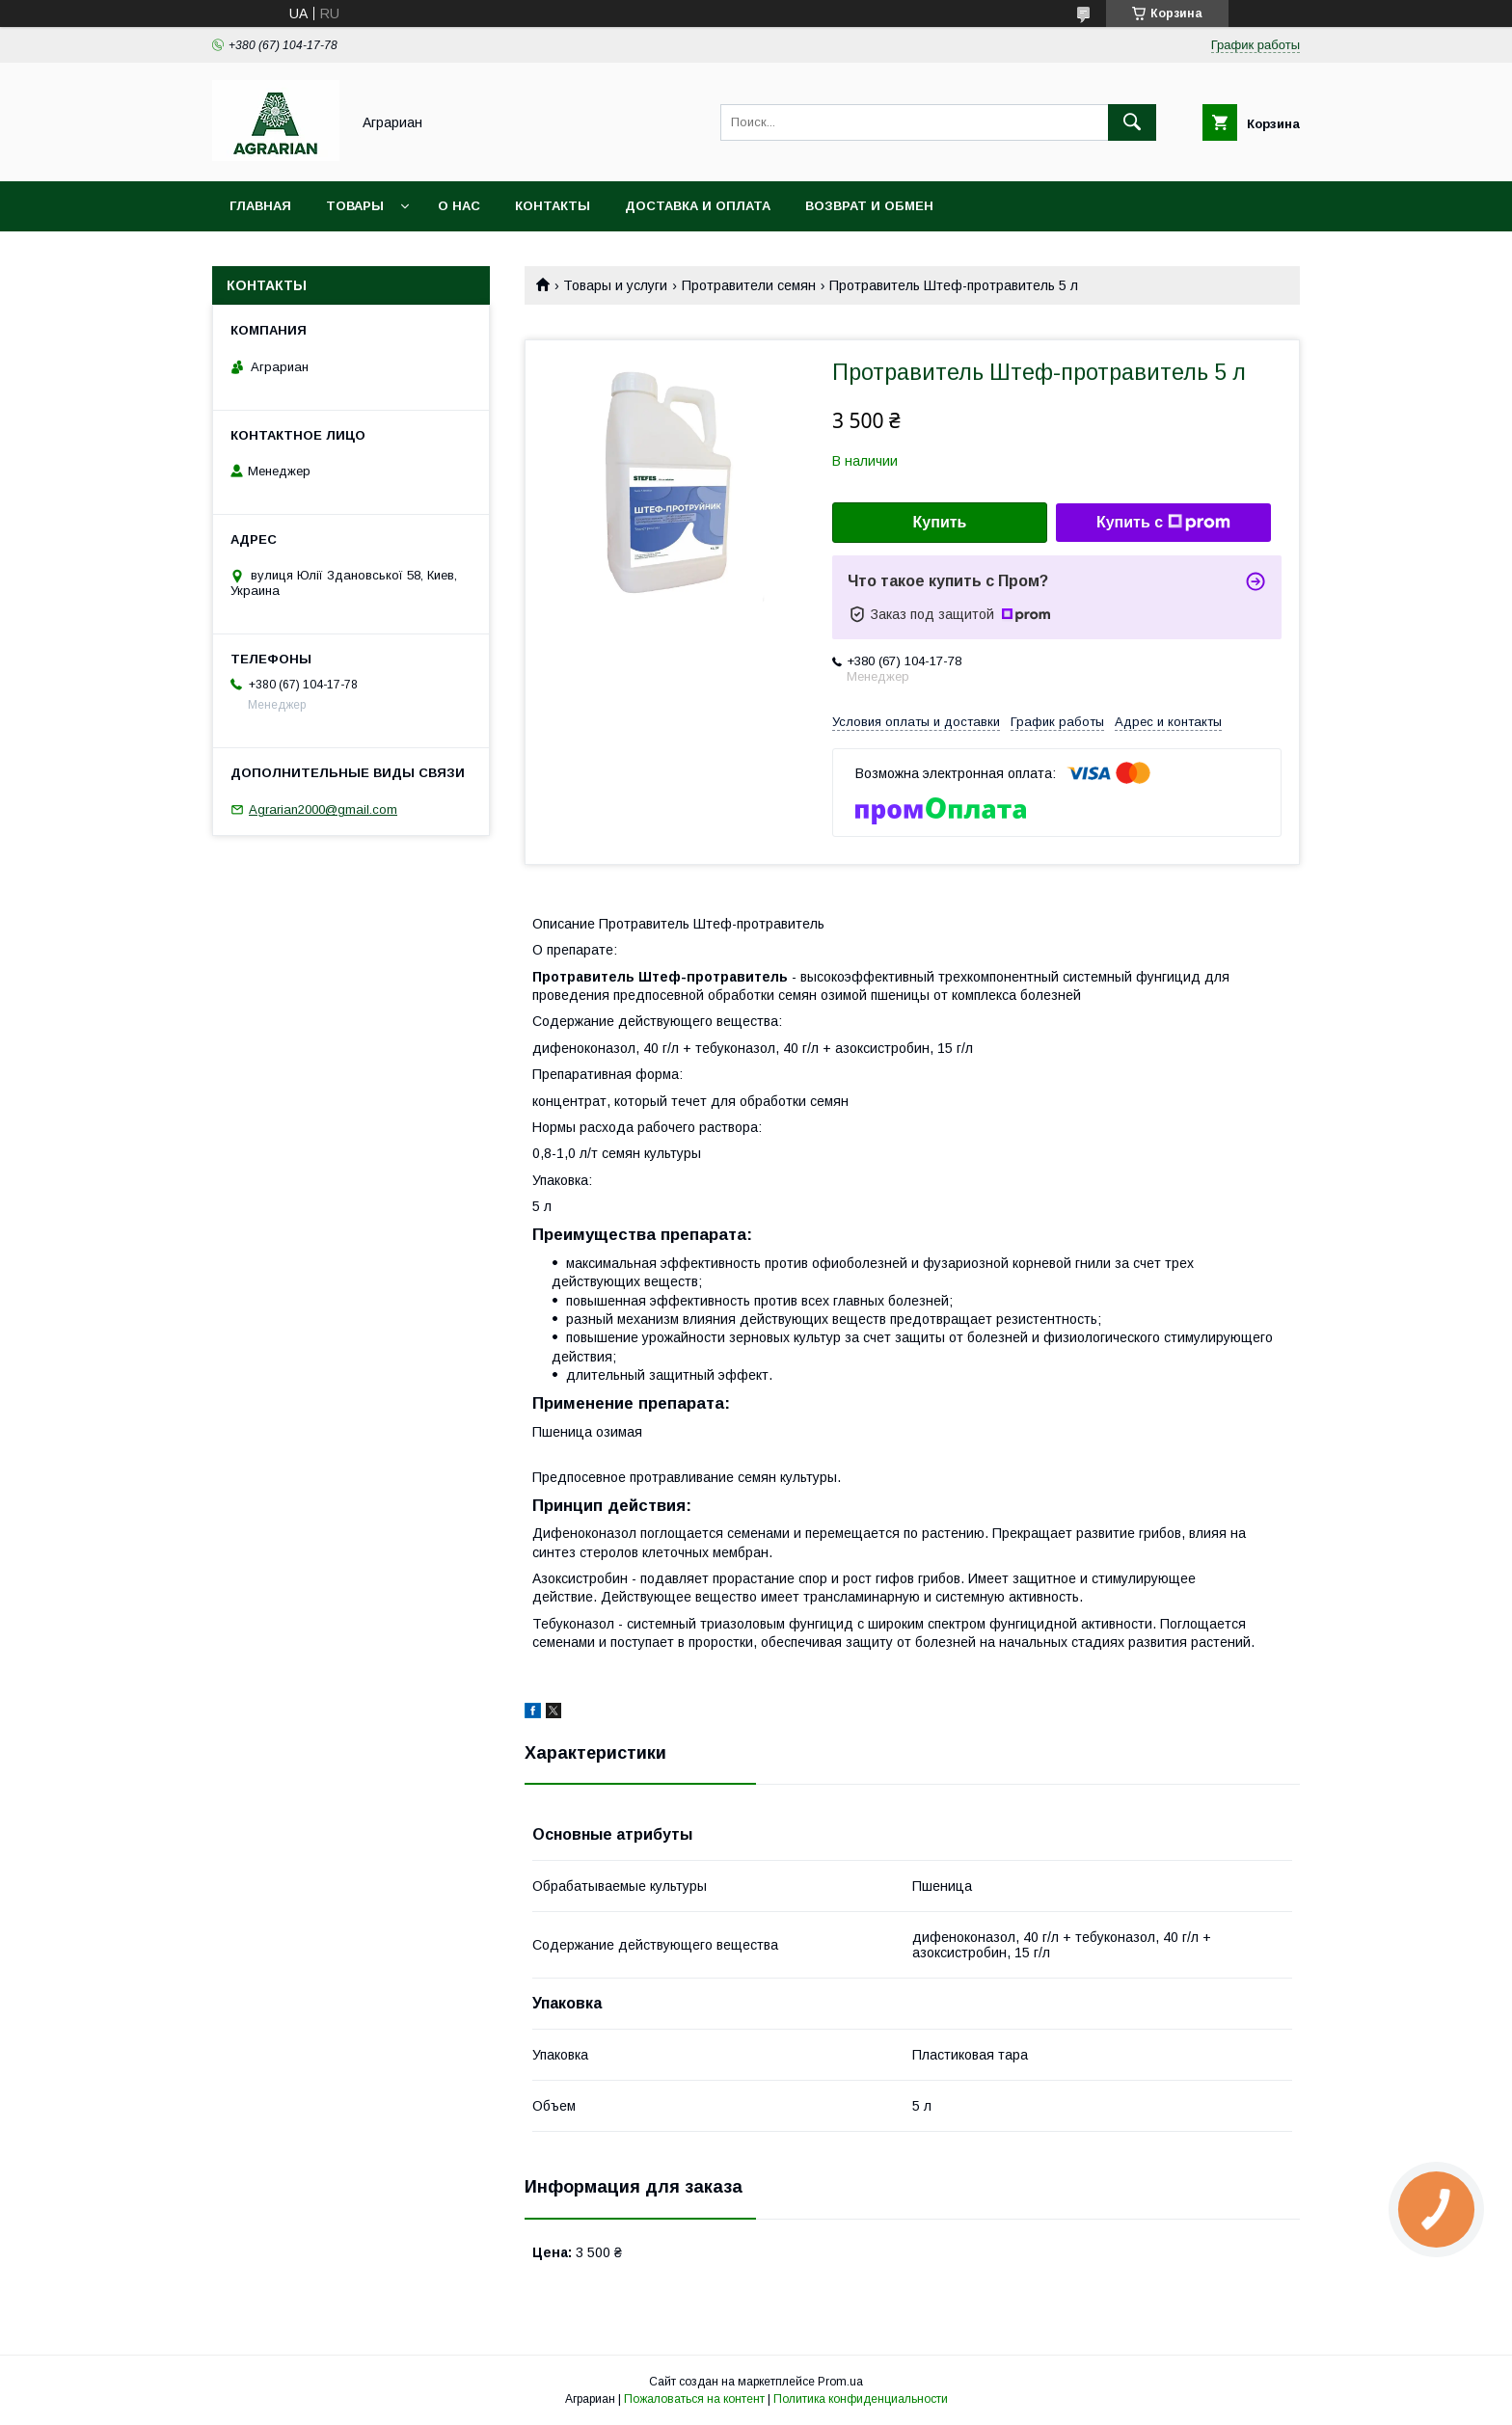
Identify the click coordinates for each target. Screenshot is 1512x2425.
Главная (260, 206)
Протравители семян (749, 285)
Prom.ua (840, 2381)
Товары (355, 206)
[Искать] (1132, 122)
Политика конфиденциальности (860, 2399)
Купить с (1163, 522)
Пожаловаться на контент (694, 2399)
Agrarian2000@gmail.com (323, 809)
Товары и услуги (615, 285)
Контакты (552, 206)
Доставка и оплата (697, 206)
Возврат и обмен (869, 206)
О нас (459, 206)
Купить (940, 522)
